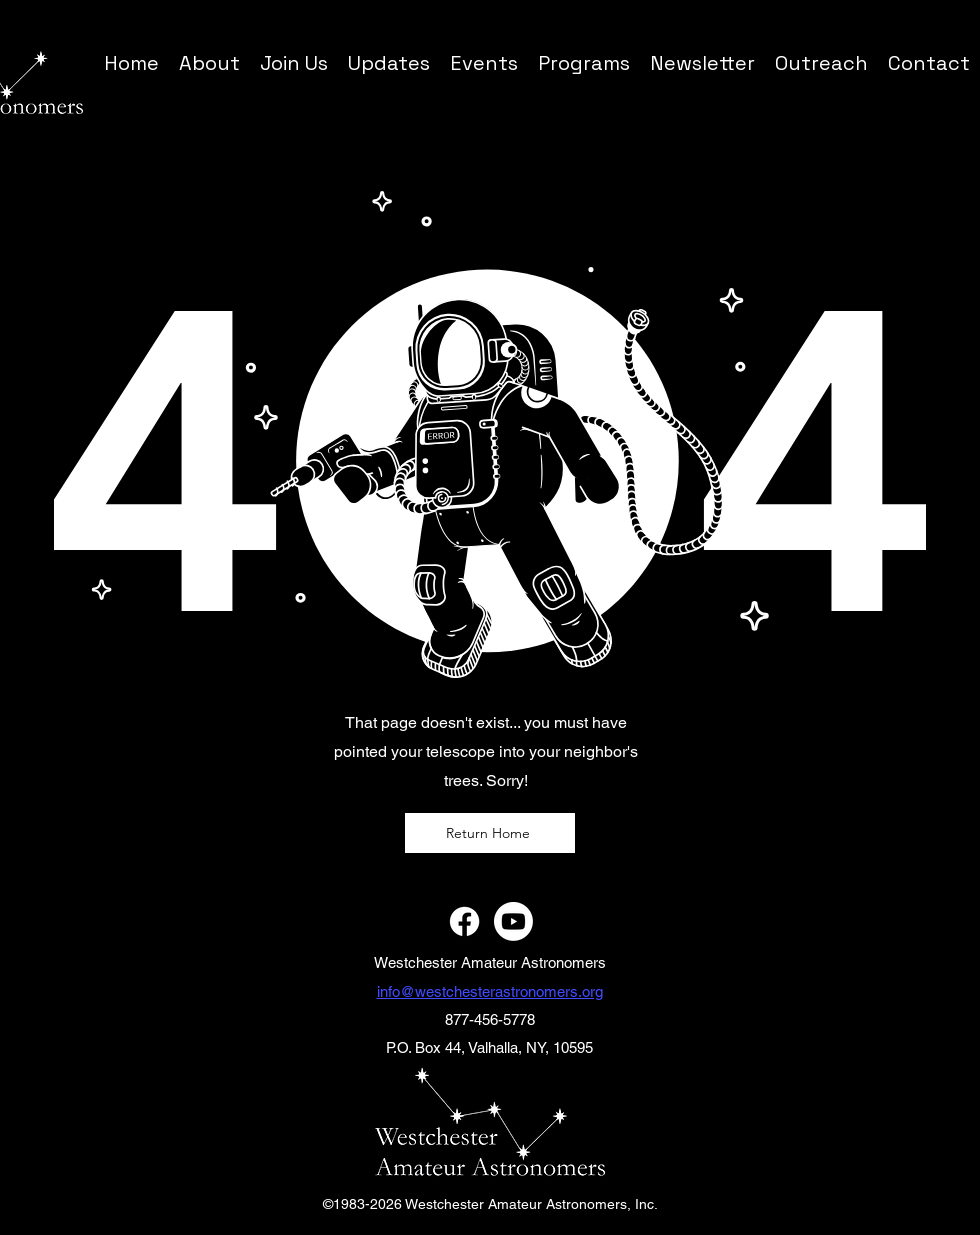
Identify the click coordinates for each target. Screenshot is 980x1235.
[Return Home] (490, 833)
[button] (584, 62)
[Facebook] (464, 921)
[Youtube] (513, 921)
